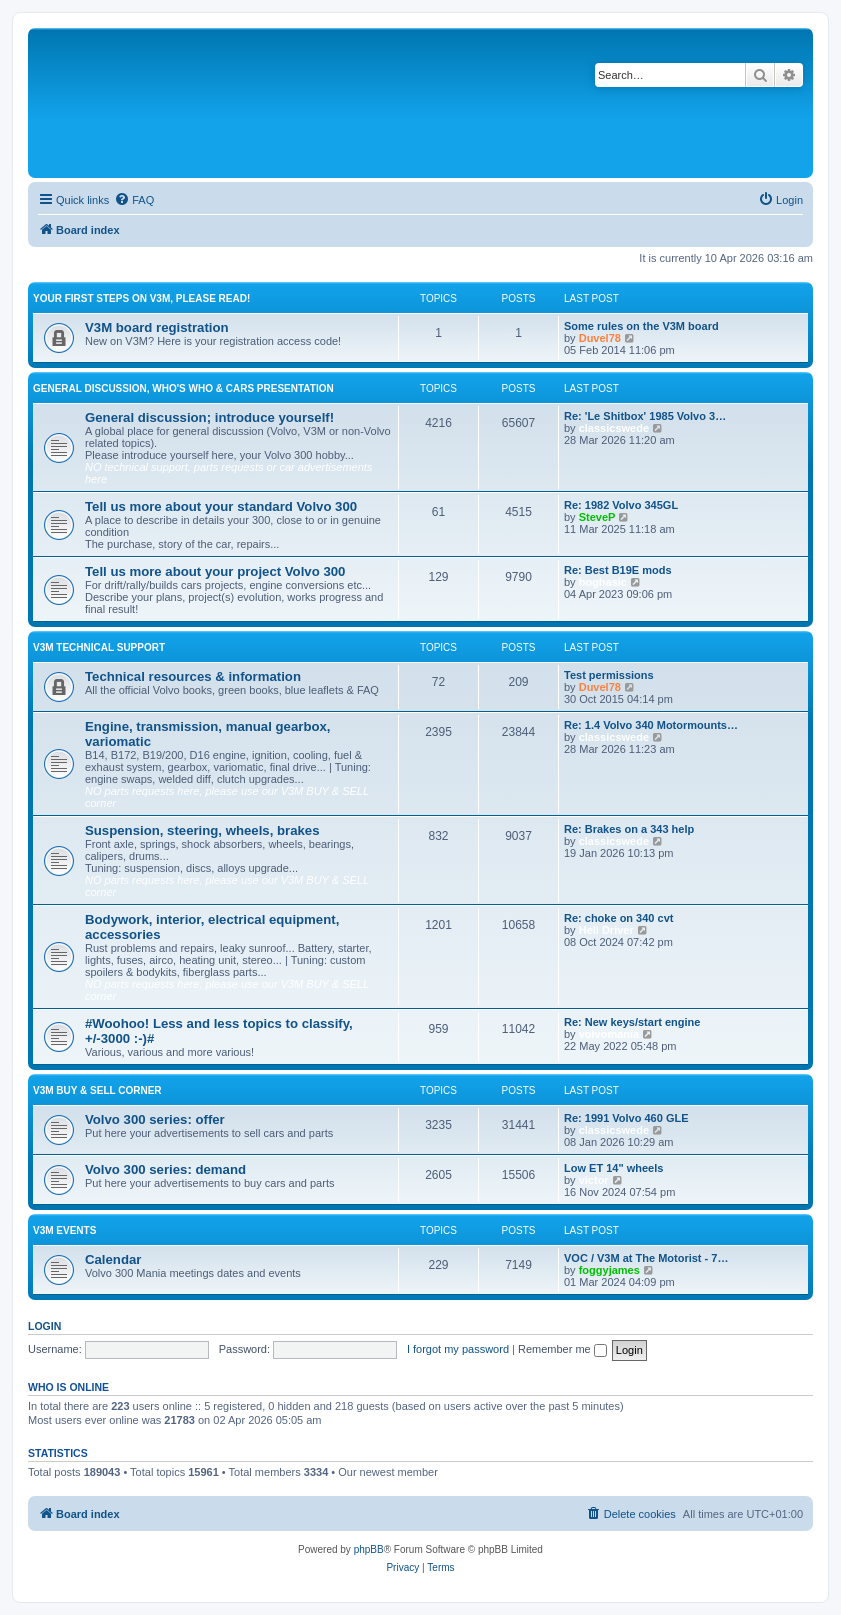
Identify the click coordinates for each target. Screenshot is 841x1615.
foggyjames (609, 1270)
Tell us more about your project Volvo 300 (215, 571)
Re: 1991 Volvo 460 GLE (626, 1118)
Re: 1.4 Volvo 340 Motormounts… (651, 725)
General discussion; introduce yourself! (209, 417)
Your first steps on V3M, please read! (141, 298)
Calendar (113, 1259)
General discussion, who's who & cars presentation (183, 388)
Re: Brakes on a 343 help (629, 829)
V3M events (64, 1230)
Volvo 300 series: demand (165, 1169)
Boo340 (461, 1472)
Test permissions (609, 675)
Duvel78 (600, 338)
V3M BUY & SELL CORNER (97, 1090)
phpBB (369, 1549)
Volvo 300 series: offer (155, 1119)
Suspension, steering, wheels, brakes (202, 830)
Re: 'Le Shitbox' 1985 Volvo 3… (645, 416)
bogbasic (603, 582)
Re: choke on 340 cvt (618, 918)
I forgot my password (458, 1349)
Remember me (562, 1349)
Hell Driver (606, 930)
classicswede (614, 428)
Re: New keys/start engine (632, 1022)
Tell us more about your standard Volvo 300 (221, 506)
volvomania (609, 1034)
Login (44, 1326)
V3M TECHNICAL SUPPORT (99, 647)
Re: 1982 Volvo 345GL (621, 505)
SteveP (597, 517)
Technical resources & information (193, 676)
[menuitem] (134, 200)
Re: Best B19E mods (618, 570)
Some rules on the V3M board (641, 326)
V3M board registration (157, 327)
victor (594, 1180)
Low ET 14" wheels (613, 1168)
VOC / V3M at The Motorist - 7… (646, 1258)
